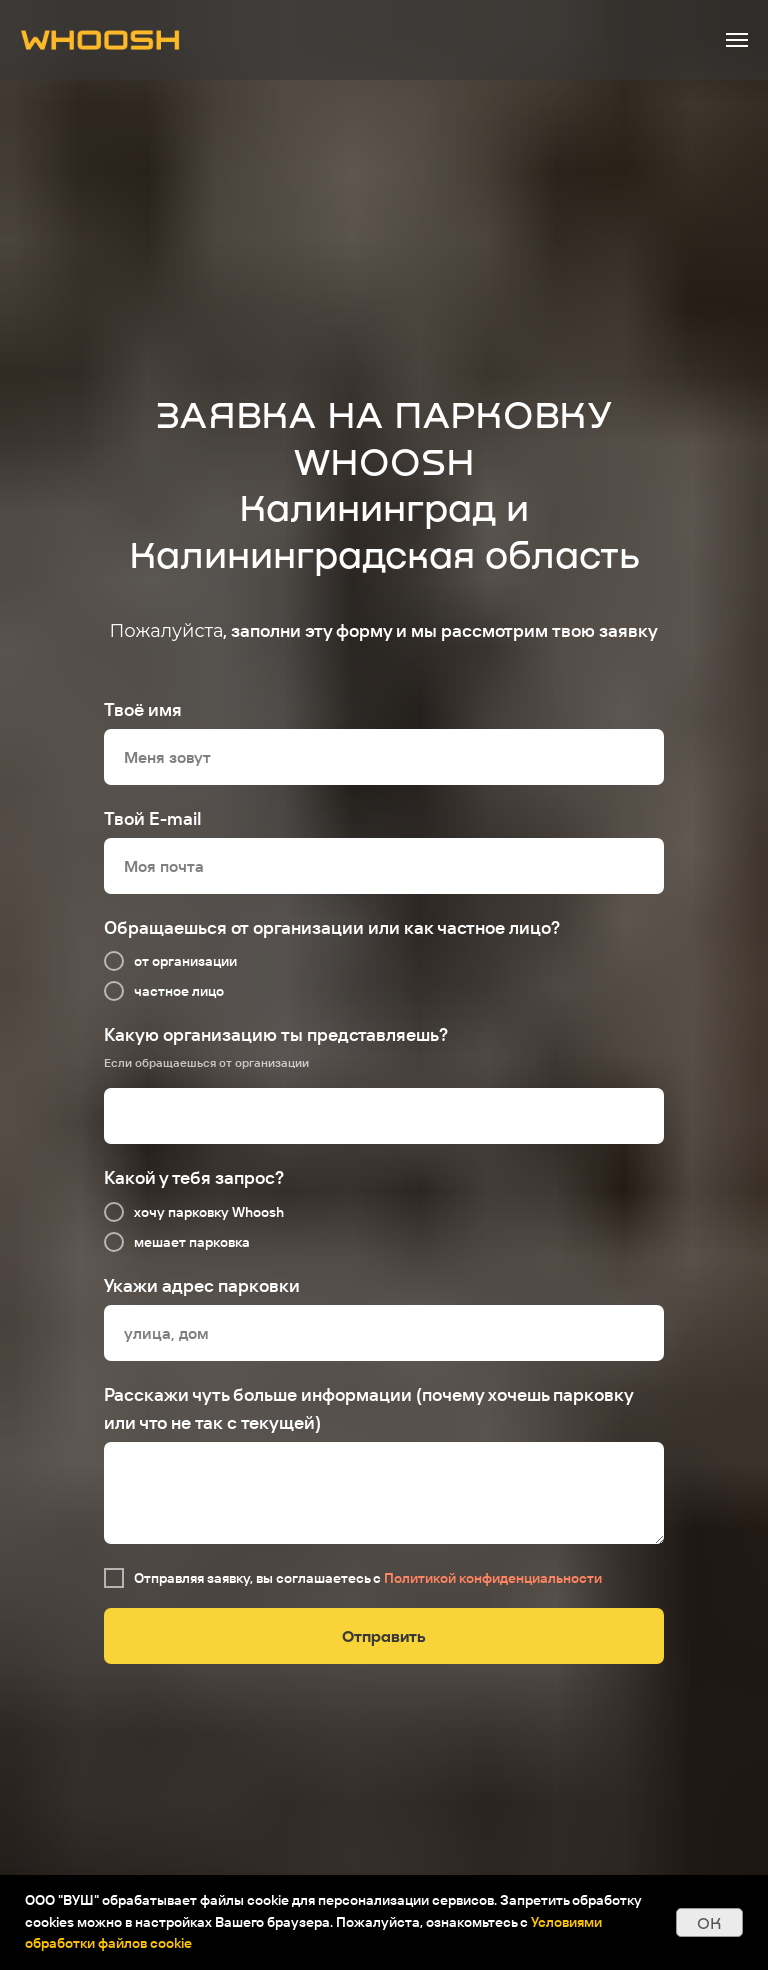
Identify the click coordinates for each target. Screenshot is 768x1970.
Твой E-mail (153, 818)
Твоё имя (143, 709)
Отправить (384, 1635)
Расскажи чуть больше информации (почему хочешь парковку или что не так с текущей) (368, 1408)
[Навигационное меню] (737, 40)
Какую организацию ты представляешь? (276, 1034)
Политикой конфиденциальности (493, 1578)
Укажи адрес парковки (202, 1285)
